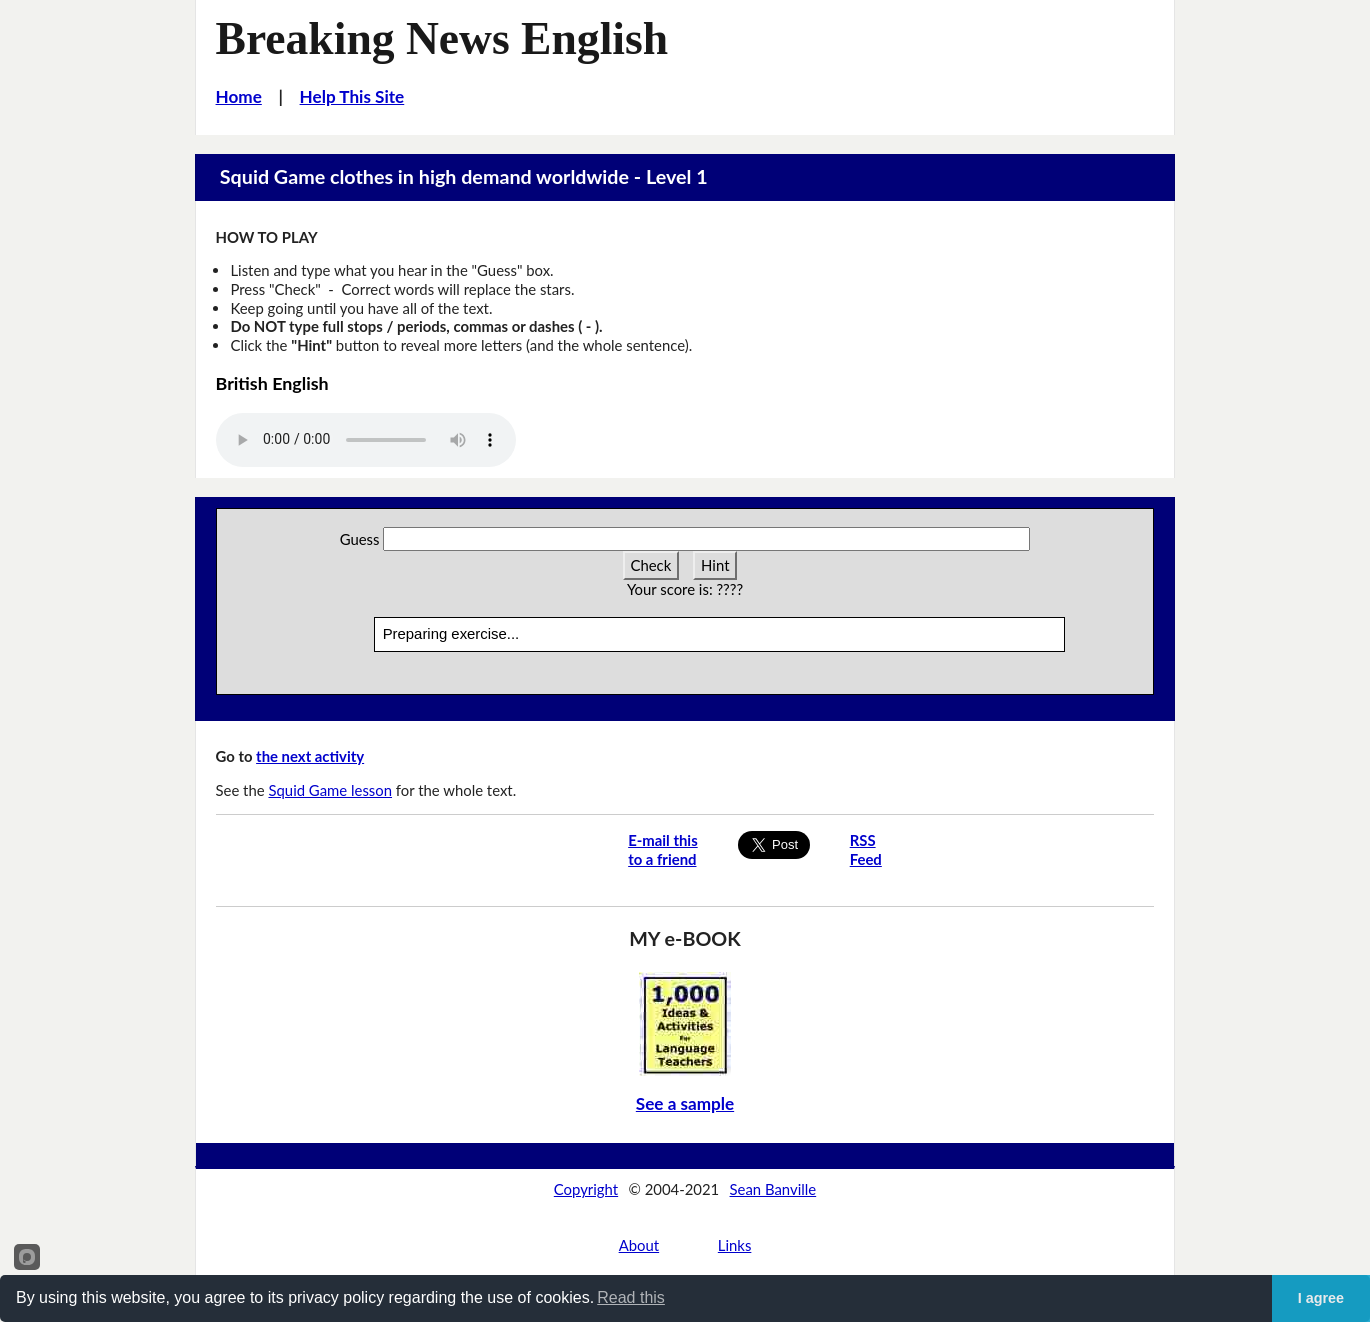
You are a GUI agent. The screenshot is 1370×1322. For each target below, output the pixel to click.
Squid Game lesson (330, 790)
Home (239, 96)
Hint (715, 565)
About (639, 1245)
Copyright (586, 1189)
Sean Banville (773, 1189)
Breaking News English (442, 38)
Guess (360, 539)
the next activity (310, 756)
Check (651, 565)
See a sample (685, 1103)
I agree (1321, 1298)
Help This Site (352, 96)
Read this (631, 1297)
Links (735, 1245)
